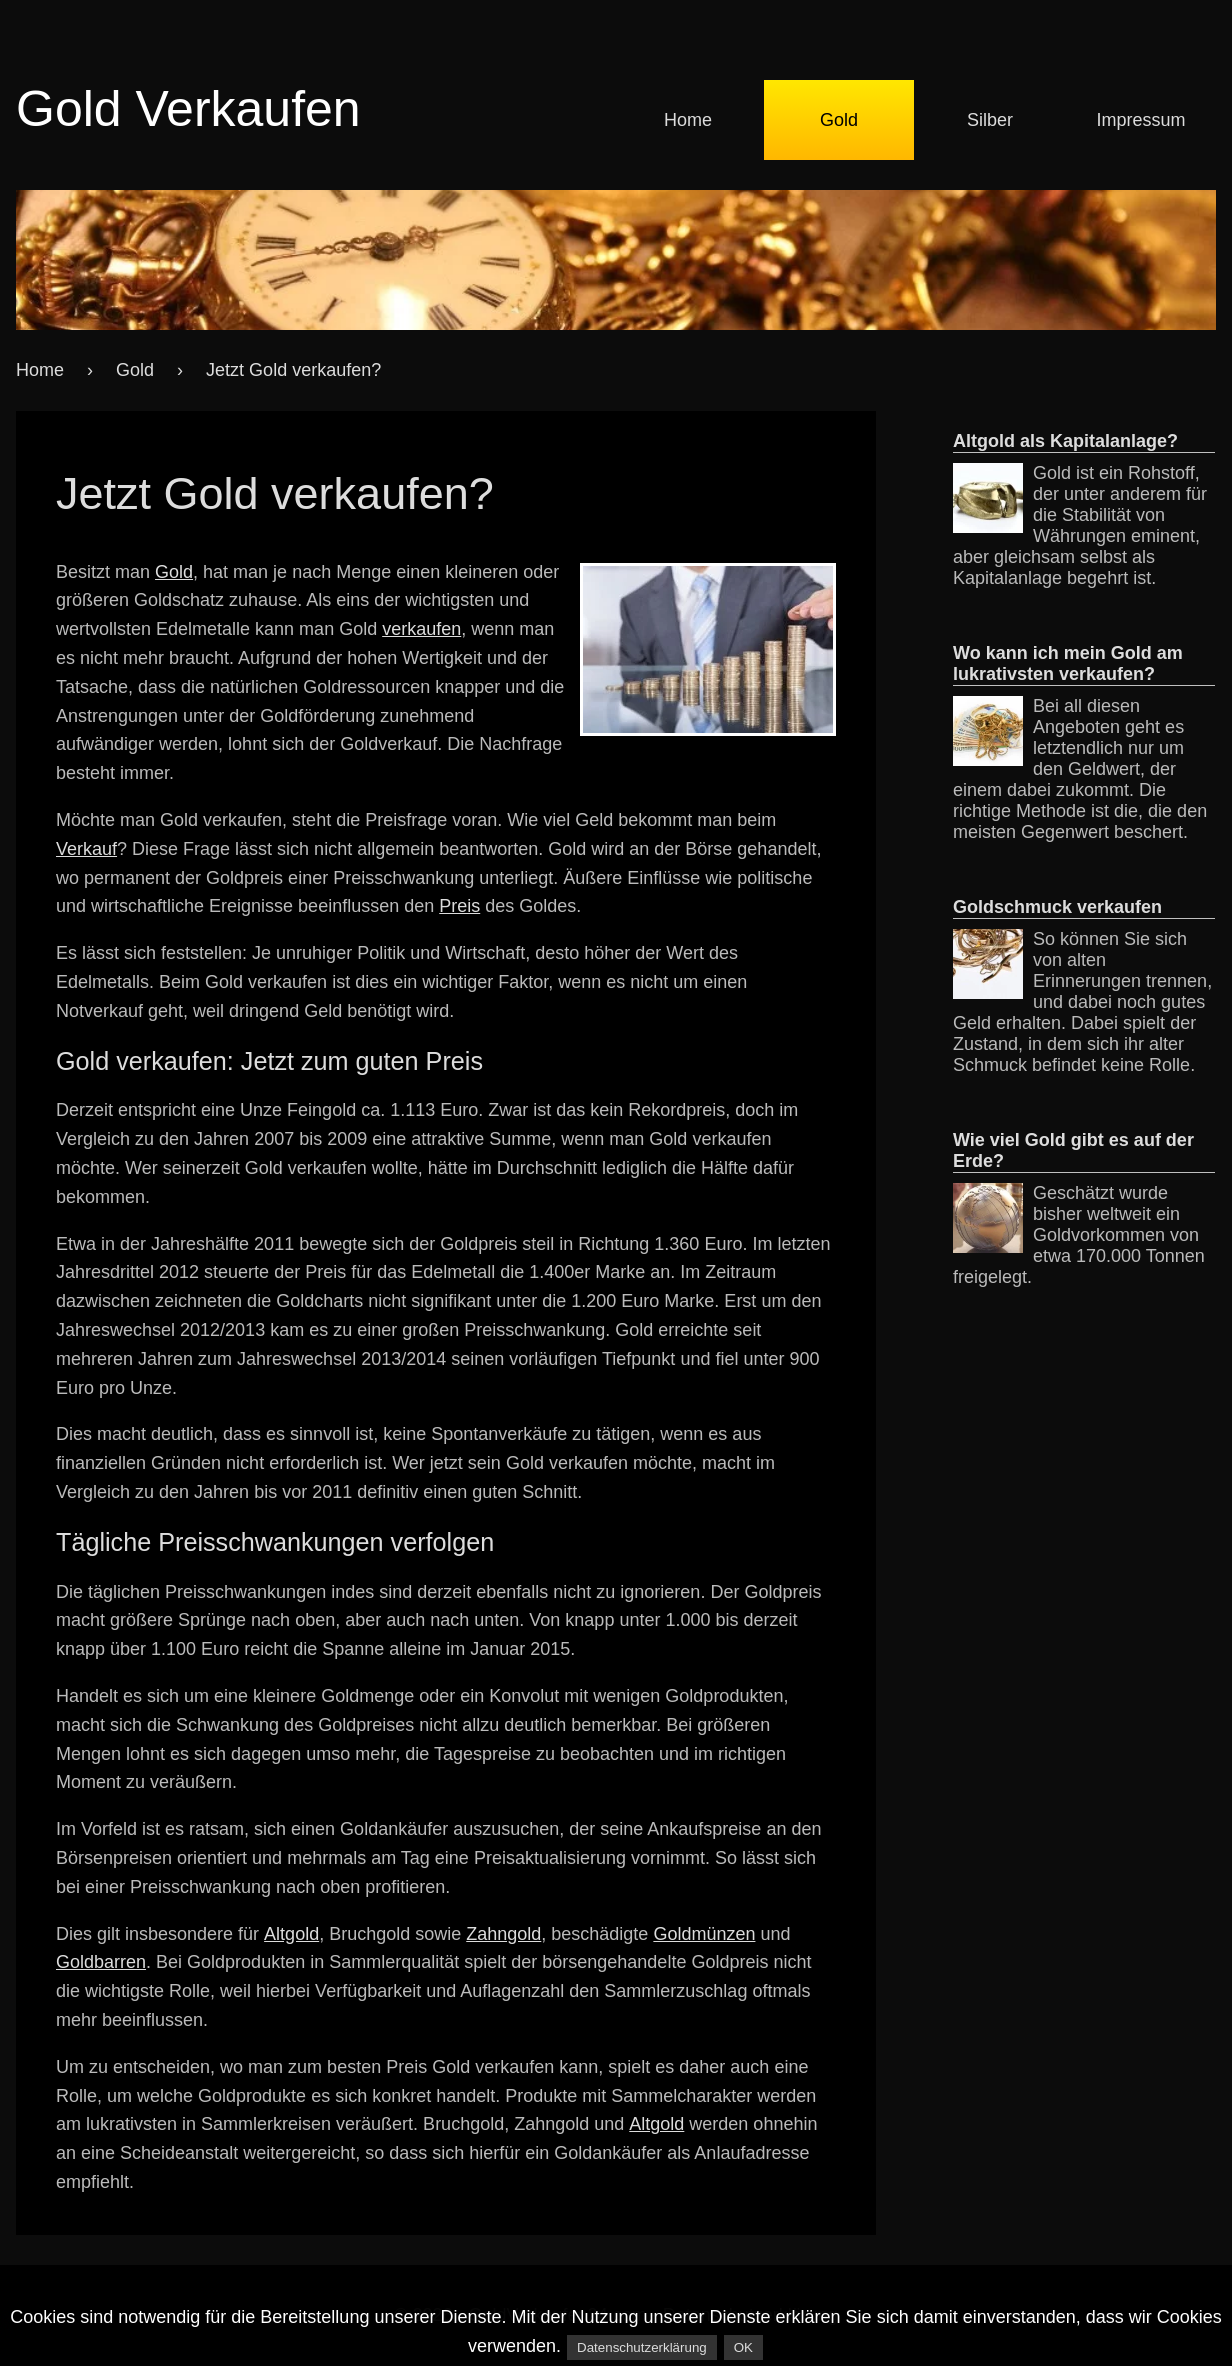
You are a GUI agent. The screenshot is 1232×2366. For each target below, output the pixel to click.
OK (743, 2347)
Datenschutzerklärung (642, 2347)
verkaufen (421, 629)
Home (688, 120)
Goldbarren (101, 1962)
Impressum (1140, 120)
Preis (459, 906)
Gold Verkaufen (188, 109)
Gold (839, 120)
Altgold (291, 1934)
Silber (990, 120)
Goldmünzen (704, 1934)
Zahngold (503, 1934)
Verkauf (86, 849)
